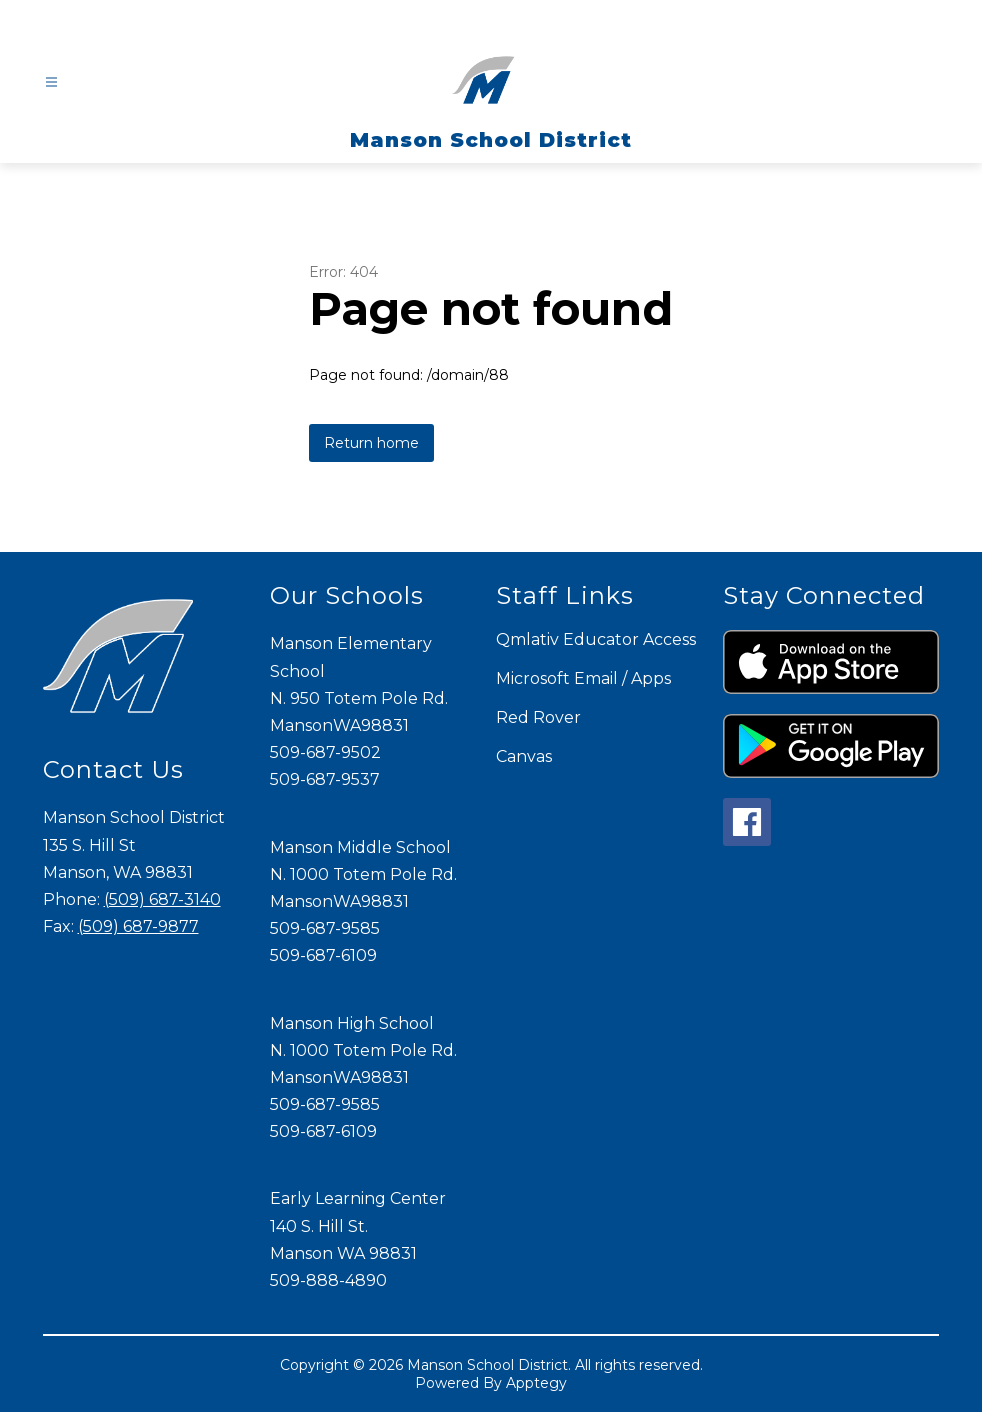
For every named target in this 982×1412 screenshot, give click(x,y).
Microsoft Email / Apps (583, 678)
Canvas (524, 756)
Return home (371, 443)
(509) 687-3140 (162, 899)
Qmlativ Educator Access (596, 639)
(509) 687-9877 (138, 926)
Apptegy (536, 1383)
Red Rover (538, 717)
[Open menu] (51, 82)
